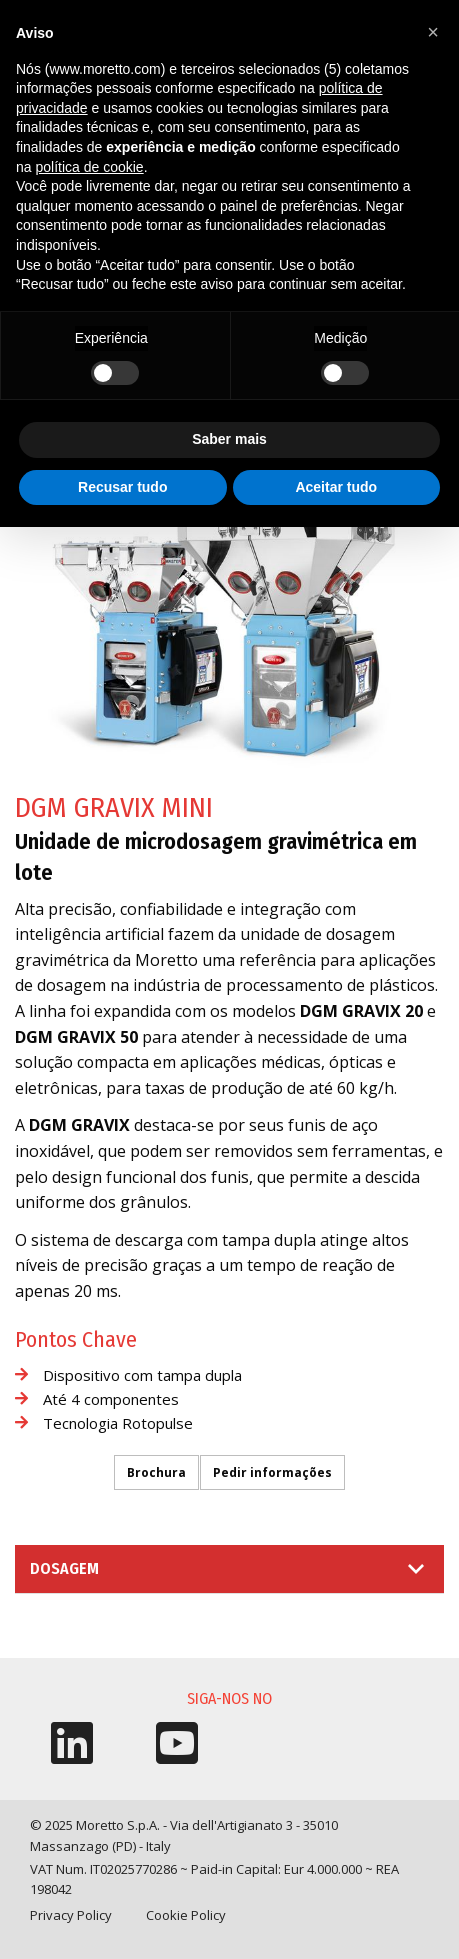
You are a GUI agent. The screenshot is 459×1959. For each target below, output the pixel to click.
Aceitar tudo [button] (336, 487)
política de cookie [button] (89, 167)
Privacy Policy (71, 1915)
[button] (433, 32)
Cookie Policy (186, 1915)
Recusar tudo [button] (122, 487)
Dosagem (64, 1568)
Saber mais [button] (229, 439)
